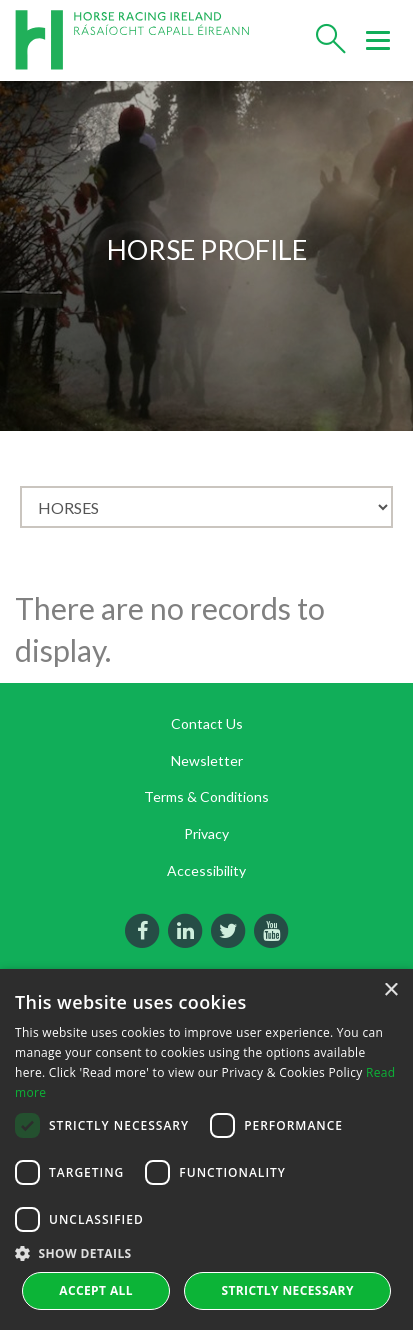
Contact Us (207, 723)
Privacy (206, 833)
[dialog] (206, 1149)
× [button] (390, 990)
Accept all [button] (96, 1290)
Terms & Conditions (206, 796)
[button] (206, 1253)
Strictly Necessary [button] (287, 1290)
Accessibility (206, 870)
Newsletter (207, 760)
